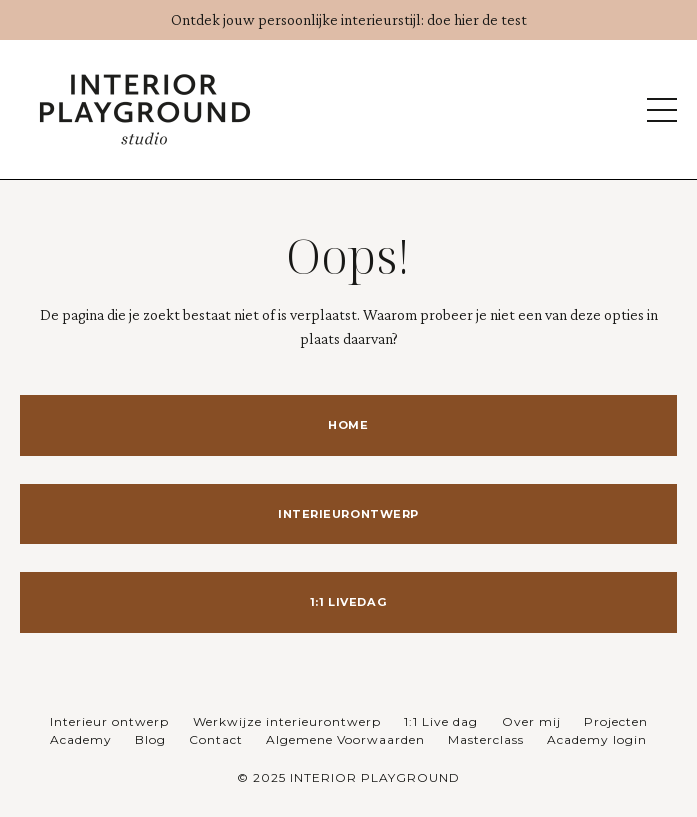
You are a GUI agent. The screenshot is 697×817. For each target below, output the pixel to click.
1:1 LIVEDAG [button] (348, 602)
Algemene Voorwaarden (345, 739)
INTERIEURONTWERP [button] (348, 514)
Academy (81, 739)
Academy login (597, 739)
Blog (150, 739)
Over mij (531, 721)
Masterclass (486, 739)
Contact (216, 739)
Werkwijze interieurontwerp (287, 721)
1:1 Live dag (443, 721)
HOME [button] (348, 425)
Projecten (616, 721)
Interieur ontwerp (111, 721)
